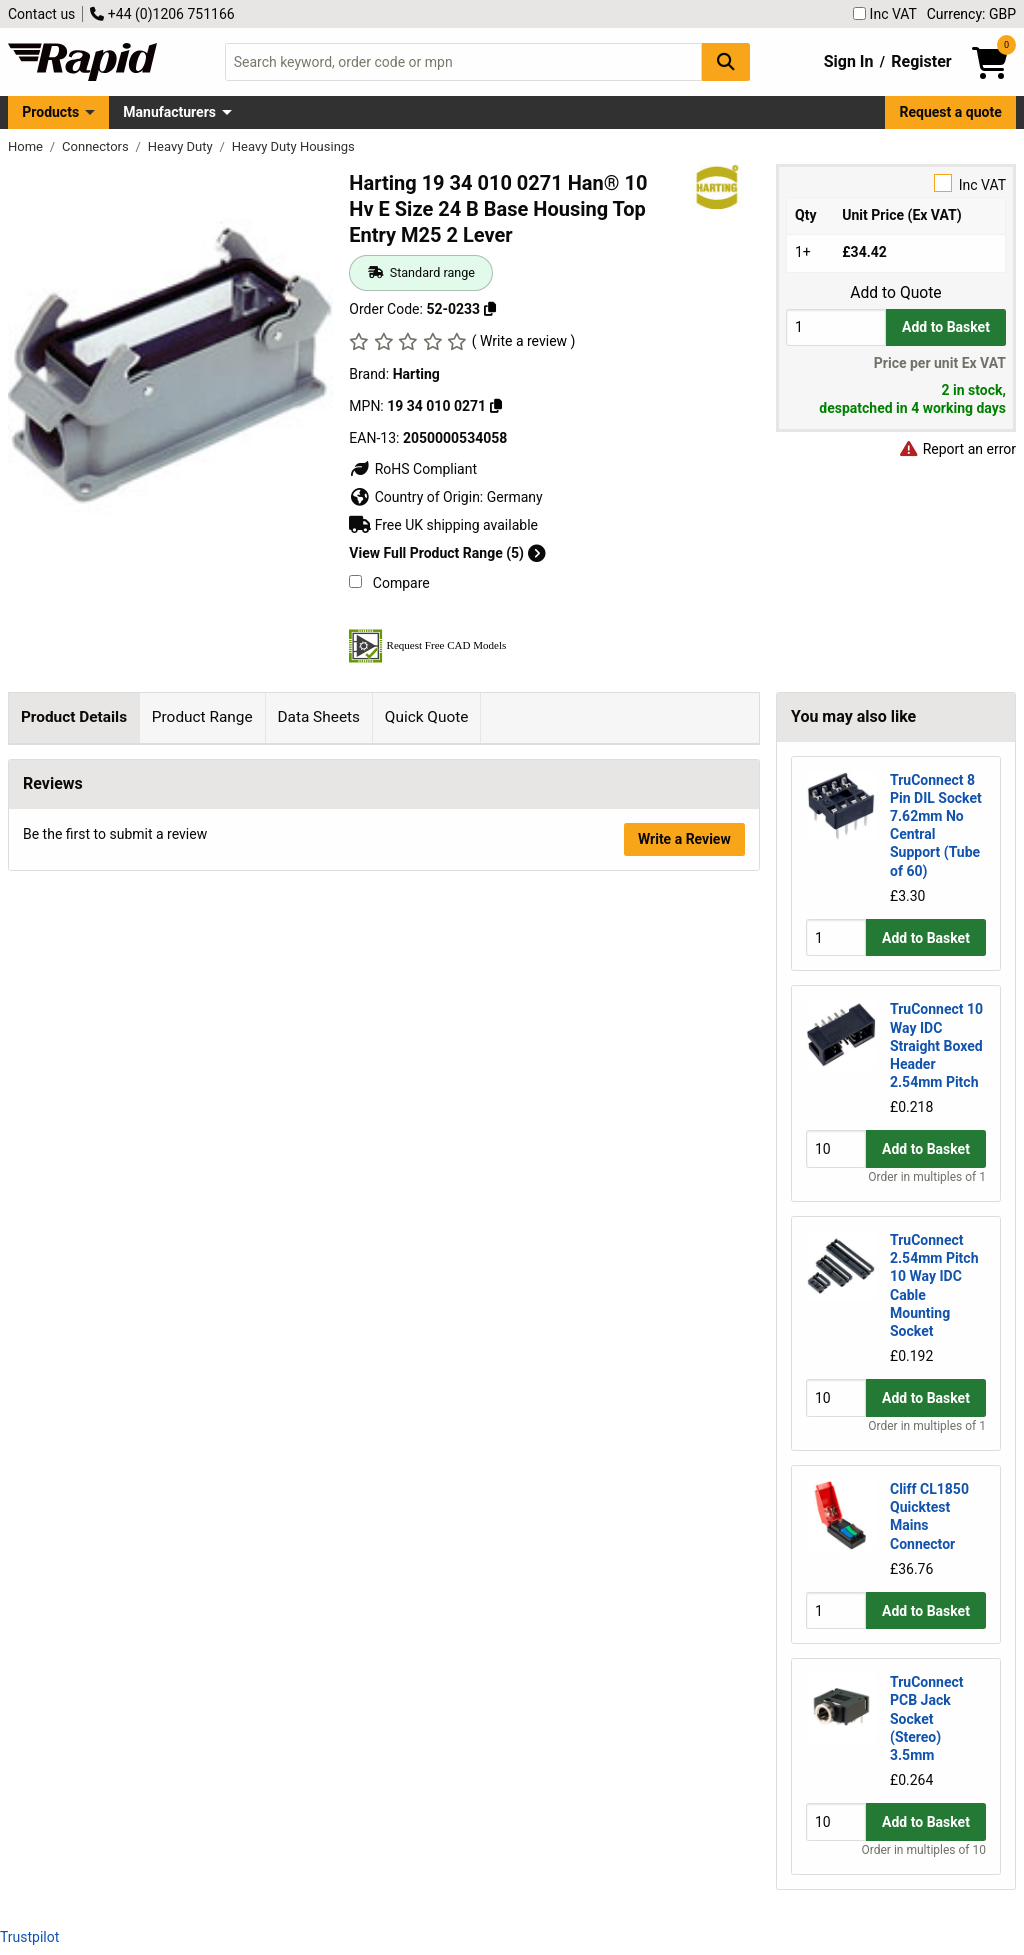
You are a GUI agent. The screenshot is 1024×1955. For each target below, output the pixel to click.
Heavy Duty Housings (293, 146)
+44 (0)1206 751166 (162, 14)
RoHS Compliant (413, 469)
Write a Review (684, 1342)
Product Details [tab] (74, 717)
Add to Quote (895, 293)
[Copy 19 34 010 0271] (496, 406)
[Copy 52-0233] (490, 309)
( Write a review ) (524, 341)
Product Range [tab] (202, 717)
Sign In (849, 61)
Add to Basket (946, 327)
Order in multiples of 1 (927, 1177)
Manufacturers (169, 112)
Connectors (97, 146)
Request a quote (951, 112)
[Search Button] (726, 61)
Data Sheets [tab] (318, 717)
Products (50, 112)
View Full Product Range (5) (447, 553)
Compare (389, 583)
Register (921, 61)
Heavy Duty (182, 146)
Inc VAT (885, 14)
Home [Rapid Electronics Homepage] (27, 146)
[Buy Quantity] (836, 327)
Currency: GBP (971, 14)
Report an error (957, 449)
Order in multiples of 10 (924, 1850)
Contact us (41, 14)
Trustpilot (29, 1937)
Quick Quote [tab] (427, 717)
